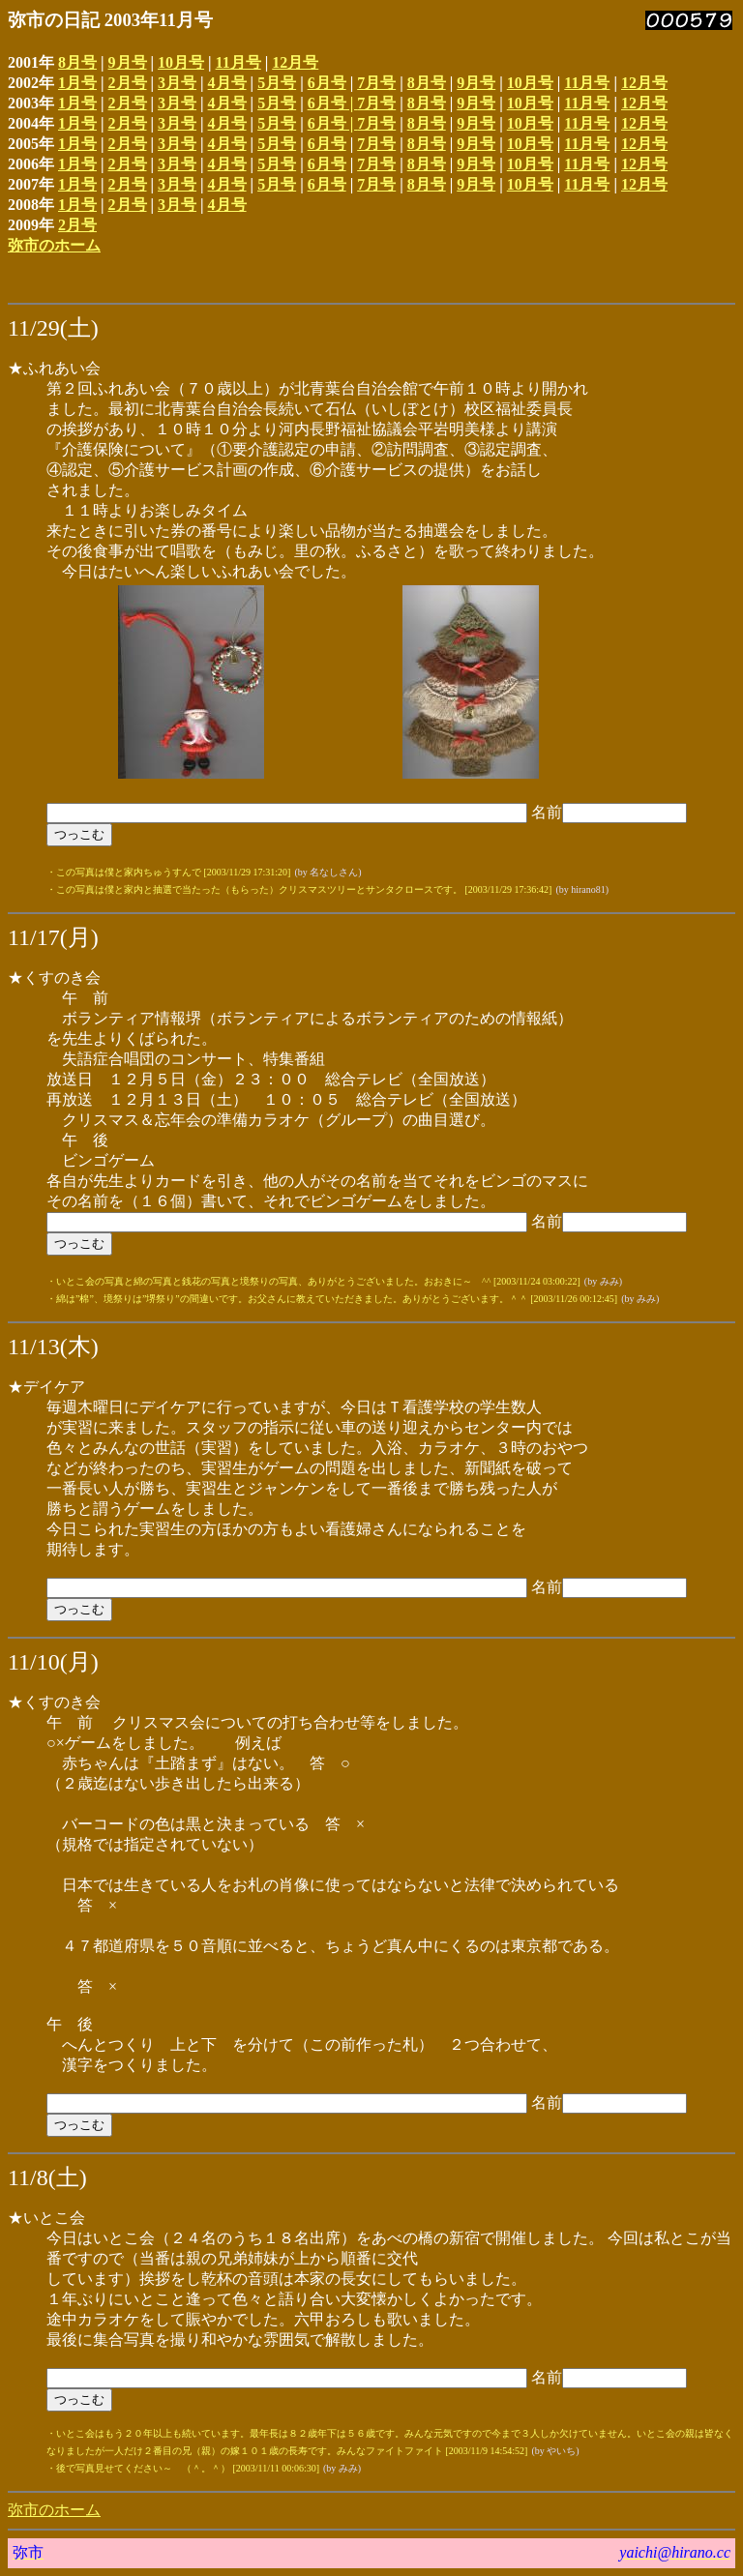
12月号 (295, 62)
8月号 (77, 62)
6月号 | (333, 103)
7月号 (376, 82)
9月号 (127, 62)
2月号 (127, 82)
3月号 (177, 82)
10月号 (181, 62)
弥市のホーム (54, 245)
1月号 (77, 82)
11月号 (238, 62)
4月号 (227, 82)
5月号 (276, 82)
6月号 (327, 82)
